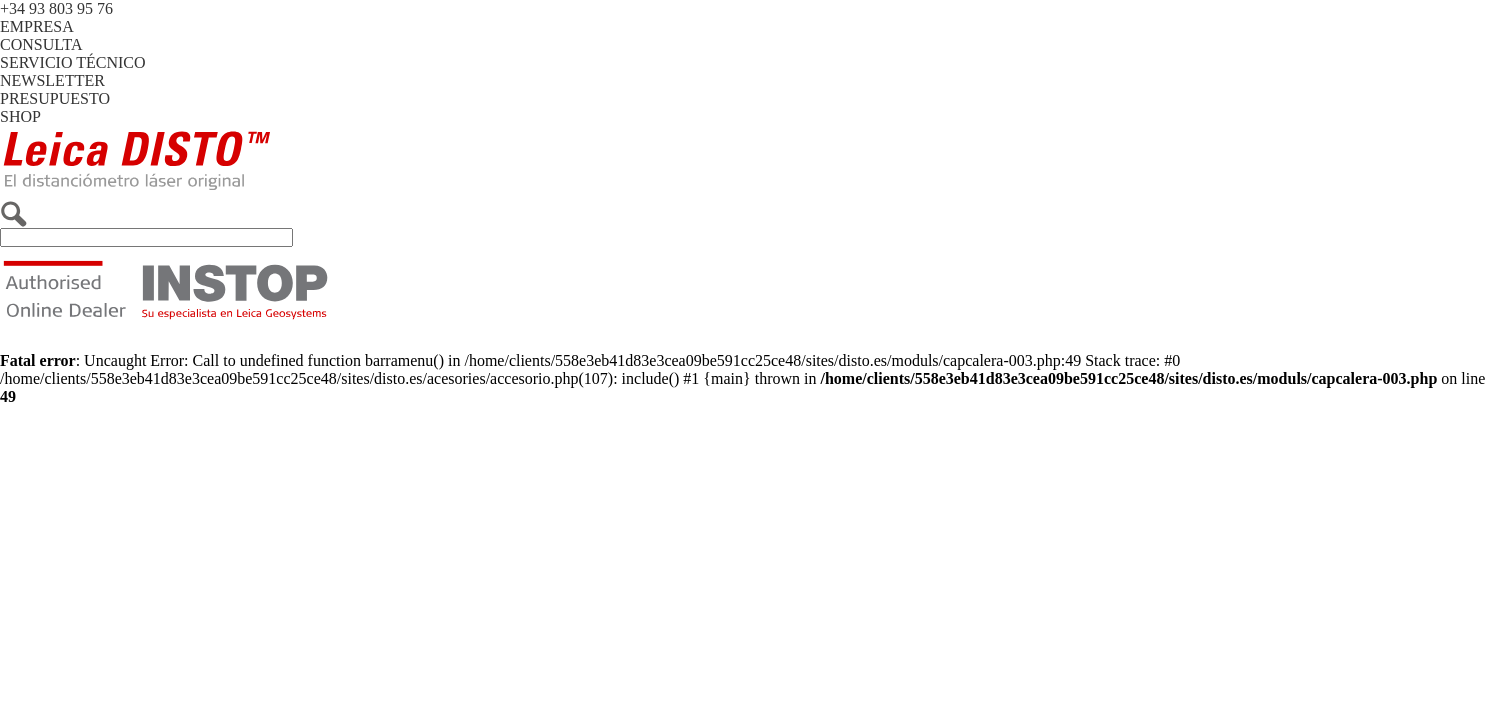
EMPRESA (37, 26)
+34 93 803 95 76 (56, 8)
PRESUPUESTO (55, 98)
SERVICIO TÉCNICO (73, 62)
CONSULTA (41, 44)
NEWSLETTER (52, 80)
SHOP (20, 116)
